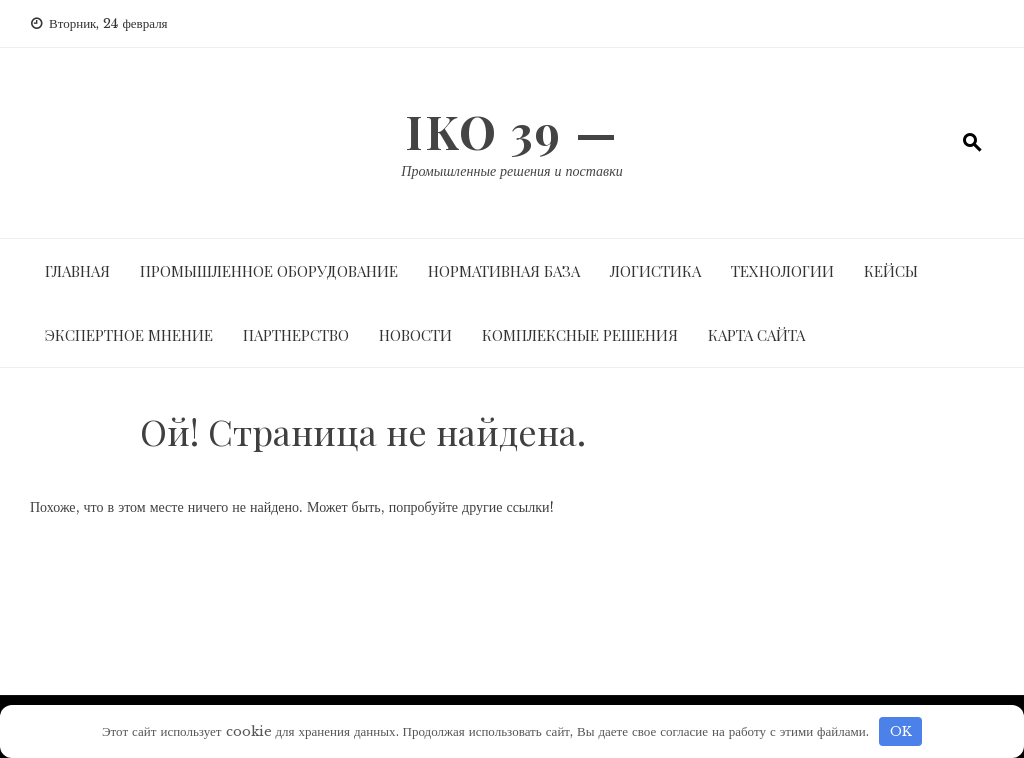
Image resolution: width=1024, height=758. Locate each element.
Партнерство (296, 335)
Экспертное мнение (129, 335)
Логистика (655, 271)
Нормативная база (504, 271)
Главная (77, 271)
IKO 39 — (512, 131)
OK (901, 731)
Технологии (782, 271)
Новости (415, 335)
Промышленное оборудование (269, 271)
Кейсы (891, 271)
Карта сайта (756, 335)
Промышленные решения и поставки (511, 171)
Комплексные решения (580, 335)
